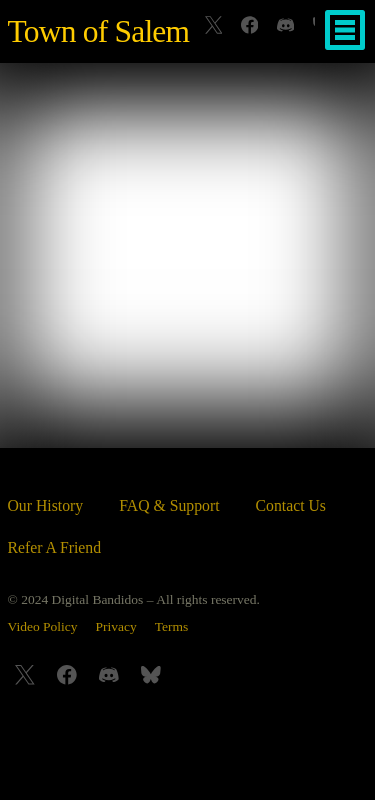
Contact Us (291, 505)
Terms (172, 626)
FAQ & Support (169, 505)
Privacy (116, 626)
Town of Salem (99, 31)
